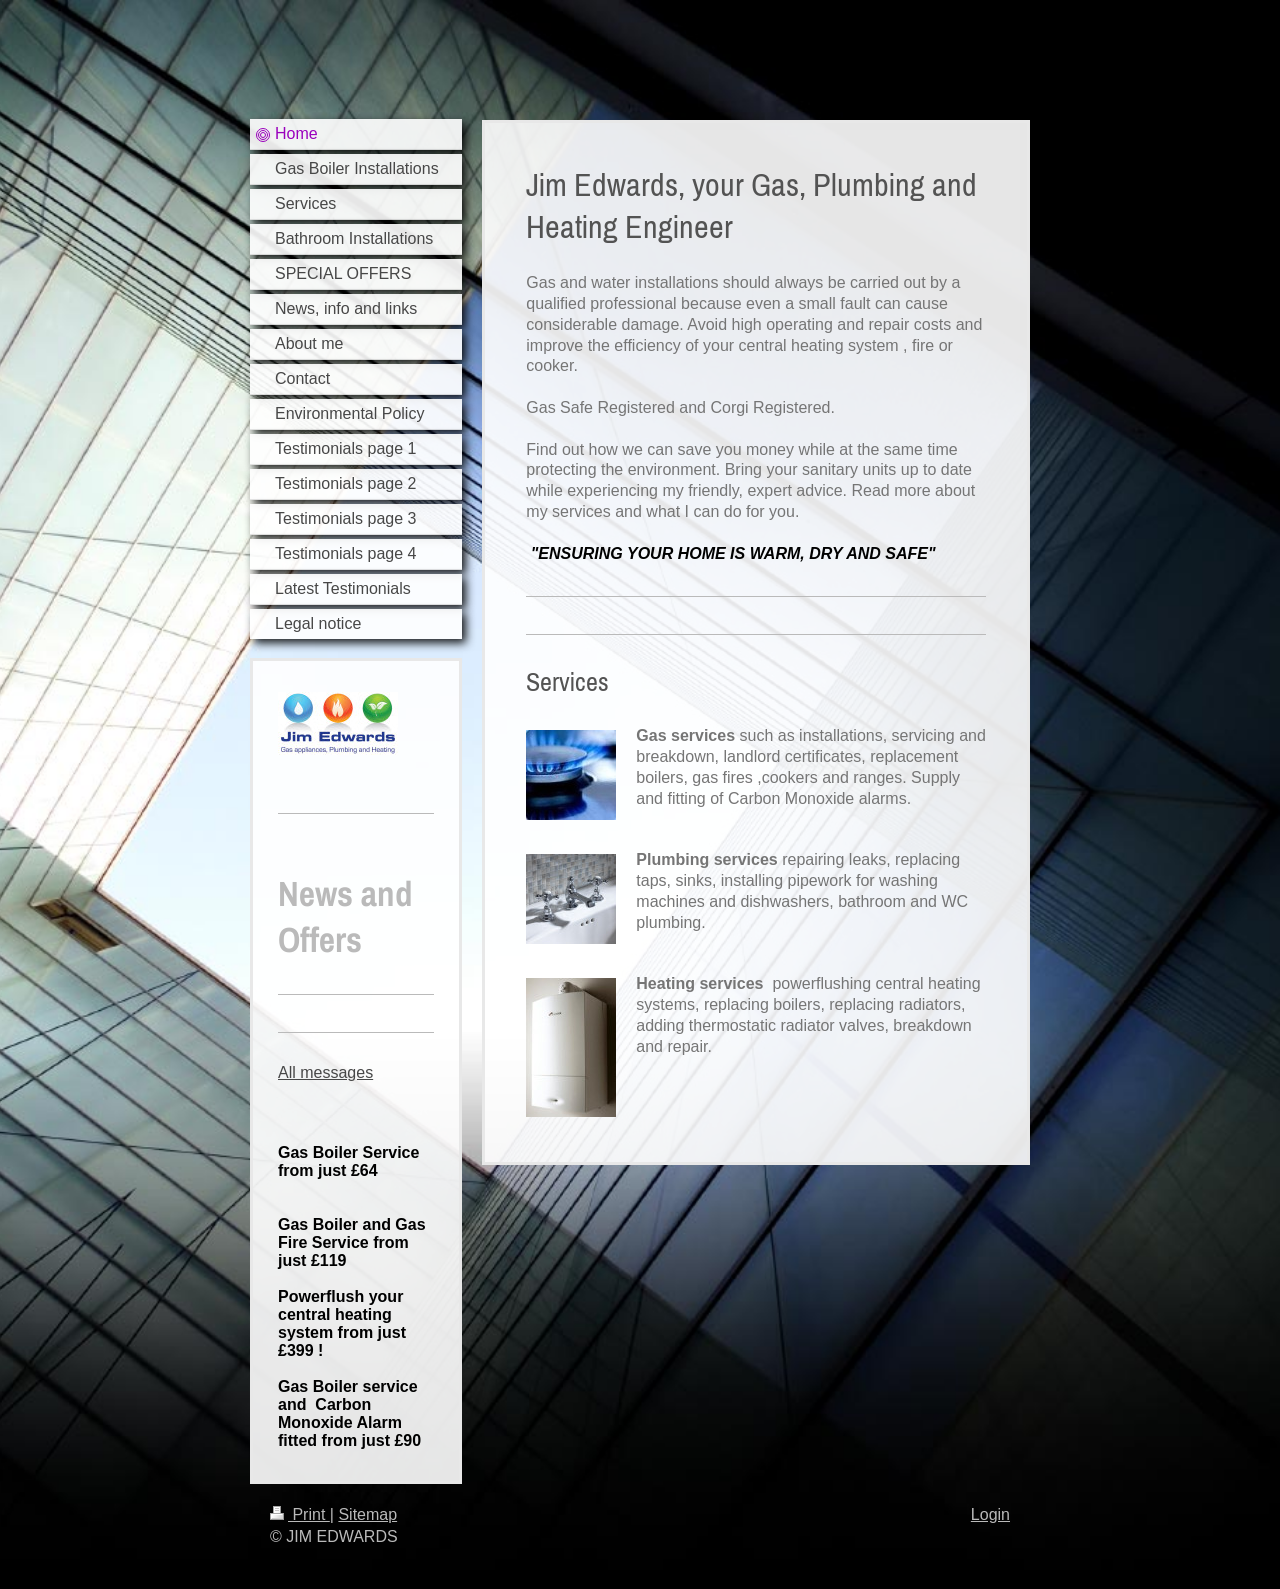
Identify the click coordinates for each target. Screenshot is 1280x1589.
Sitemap (367, 1514)
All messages (325, 1072)
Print (300, 1514)
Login (990, 1514)
